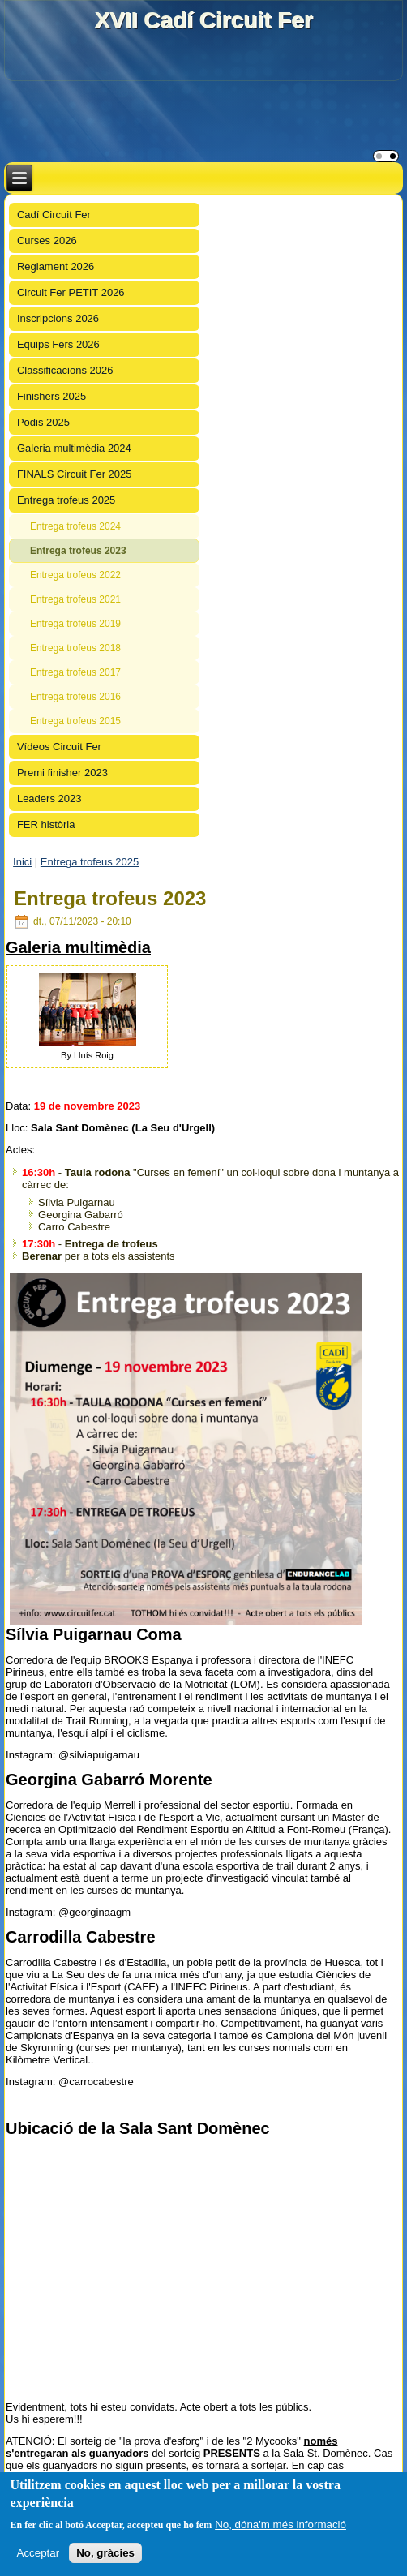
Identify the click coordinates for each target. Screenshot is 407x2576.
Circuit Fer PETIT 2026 (71, 292)
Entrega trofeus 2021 (75, 599)
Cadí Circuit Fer (54, 214)
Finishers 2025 (51, 396)
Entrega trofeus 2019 (75, 623)
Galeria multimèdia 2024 (74, 448)
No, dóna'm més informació (280, 2524)
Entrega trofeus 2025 (66, 500)
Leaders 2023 (49, 798)
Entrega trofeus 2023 (78, 550)
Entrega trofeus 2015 (75, 721)
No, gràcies (105, 2553)
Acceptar (38, 2553)
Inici (22, 862)
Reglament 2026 (55, 266)
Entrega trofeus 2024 (75, 526)
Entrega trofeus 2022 (75, 575)
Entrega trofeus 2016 (75, 696)
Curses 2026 (47, 240)
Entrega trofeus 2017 (75, 672)
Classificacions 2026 (65, 370)
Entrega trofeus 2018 (75, 648)
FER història (46, 824)
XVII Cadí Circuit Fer (203, 19)
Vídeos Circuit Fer (59, 747)
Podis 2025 (43, 422)
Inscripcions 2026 (58, 318)
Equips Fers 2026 (58, 344)
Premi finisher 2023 (62, 772)
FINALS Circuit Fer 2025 (74, 474)
